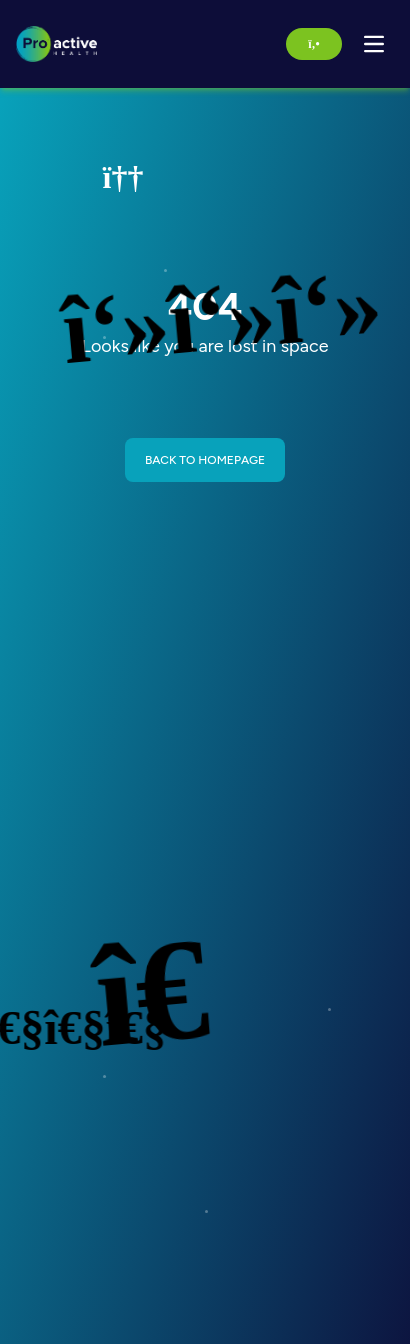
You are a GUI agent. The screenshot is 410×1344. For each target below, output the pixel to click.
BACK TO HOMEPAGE (205, 460)
